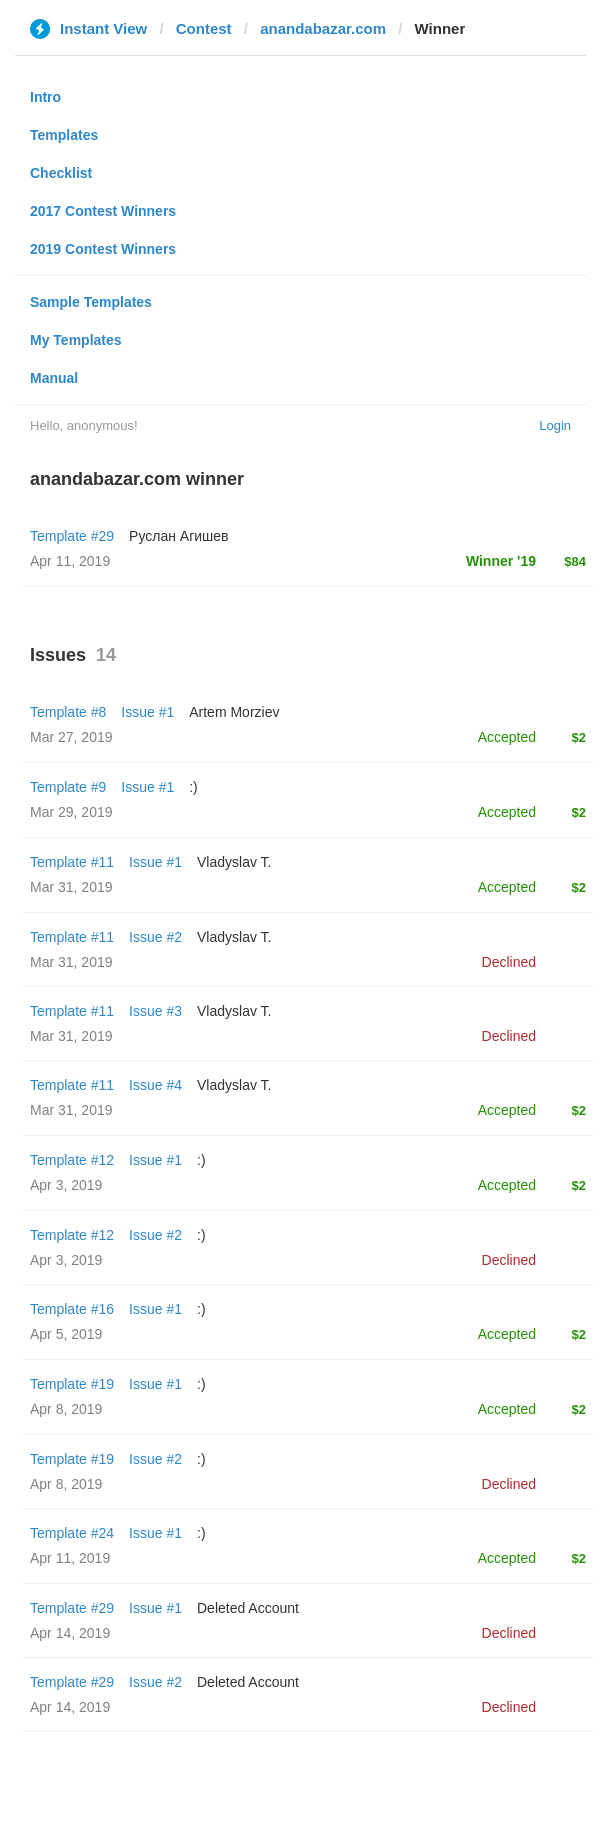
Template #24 (72, 1533)
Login (555, 425)
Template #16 (72, 1309)
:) (193, 787)
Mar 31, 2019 (71, 887)
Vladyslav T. (234, 862)
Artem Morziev (234, 712)
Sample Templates (91, 302)
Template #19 (72, 1384)
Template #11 (72, 862)
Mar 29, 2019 (71, 812)
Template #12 (72, 1160)
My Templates (76, 340)
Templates (64, 135)
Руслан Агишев (178, 536)
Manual (54, 378)
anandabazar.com (323, 28)
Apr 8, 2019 (66, 1409)
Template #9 (68, 787)
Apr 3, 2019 (66, 1185)
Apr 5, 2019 (66, 1334)
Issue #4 (155, 1085)
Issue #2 (155, 937)
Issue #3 (155, 1011)
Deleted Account (248, 1608)
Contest (204, 28)
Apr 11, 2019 (70, 1558)
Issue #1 (147, 712)
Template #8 (68, 712)
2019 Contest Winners (103, 249)
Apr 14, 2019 (70, 1633)
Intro (45, 97)
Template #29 (72, 536)
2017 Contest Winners (103, 211)
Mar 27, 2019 (71, 737)
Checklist (61, 173)
